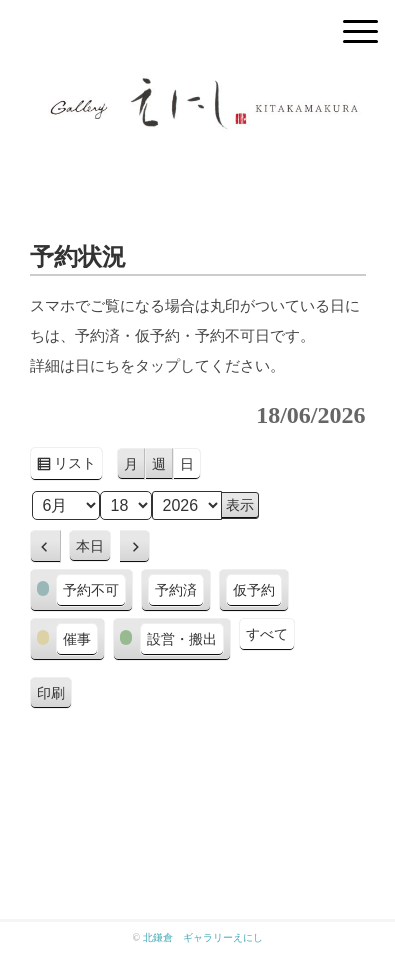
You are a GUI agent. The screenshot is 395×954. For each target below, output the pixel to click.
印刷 (54, 696)
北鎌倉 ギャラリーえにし (203, 937)
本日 (90, 546)
